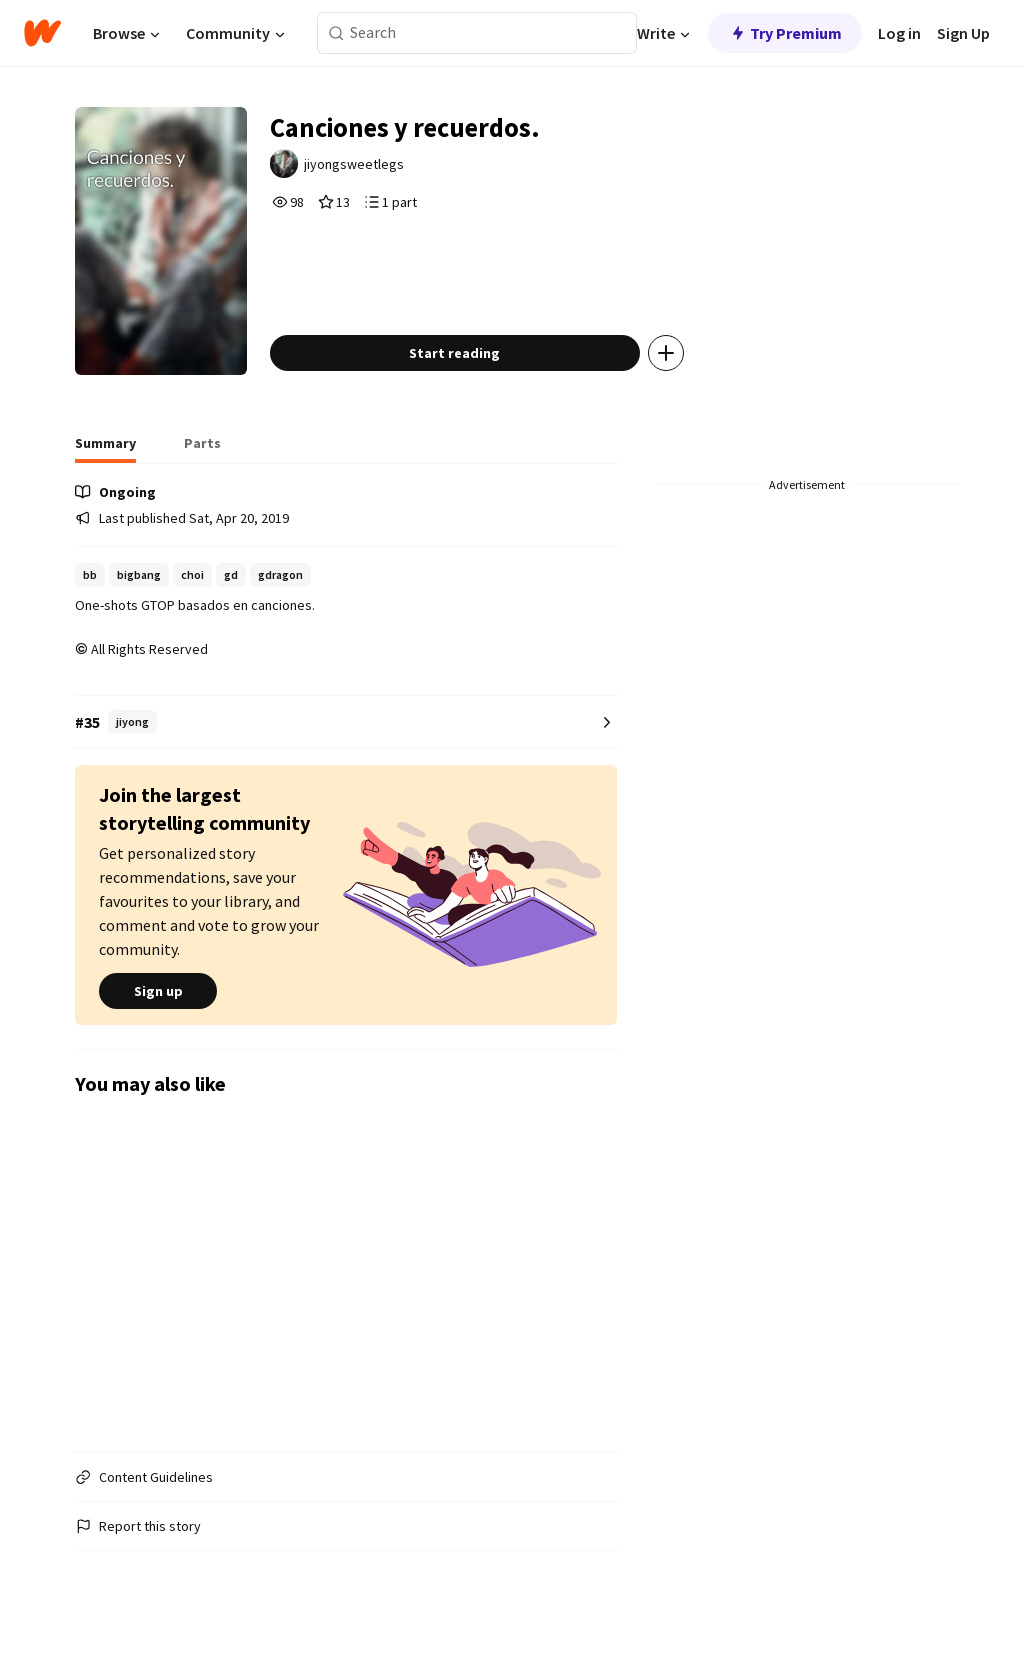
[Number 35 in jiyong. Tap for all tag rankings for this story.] (346, 743)
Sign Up (963, 33)
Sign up (158, 1012)
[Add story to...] (681, 374)
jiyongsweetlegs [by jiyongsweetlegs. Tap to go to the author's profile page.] (371, 167)
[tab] (105, 470)
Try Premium (785, 33)
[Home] (42, 33)
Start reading (469, 374)
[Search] (336, 33)
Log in (899, 33)
